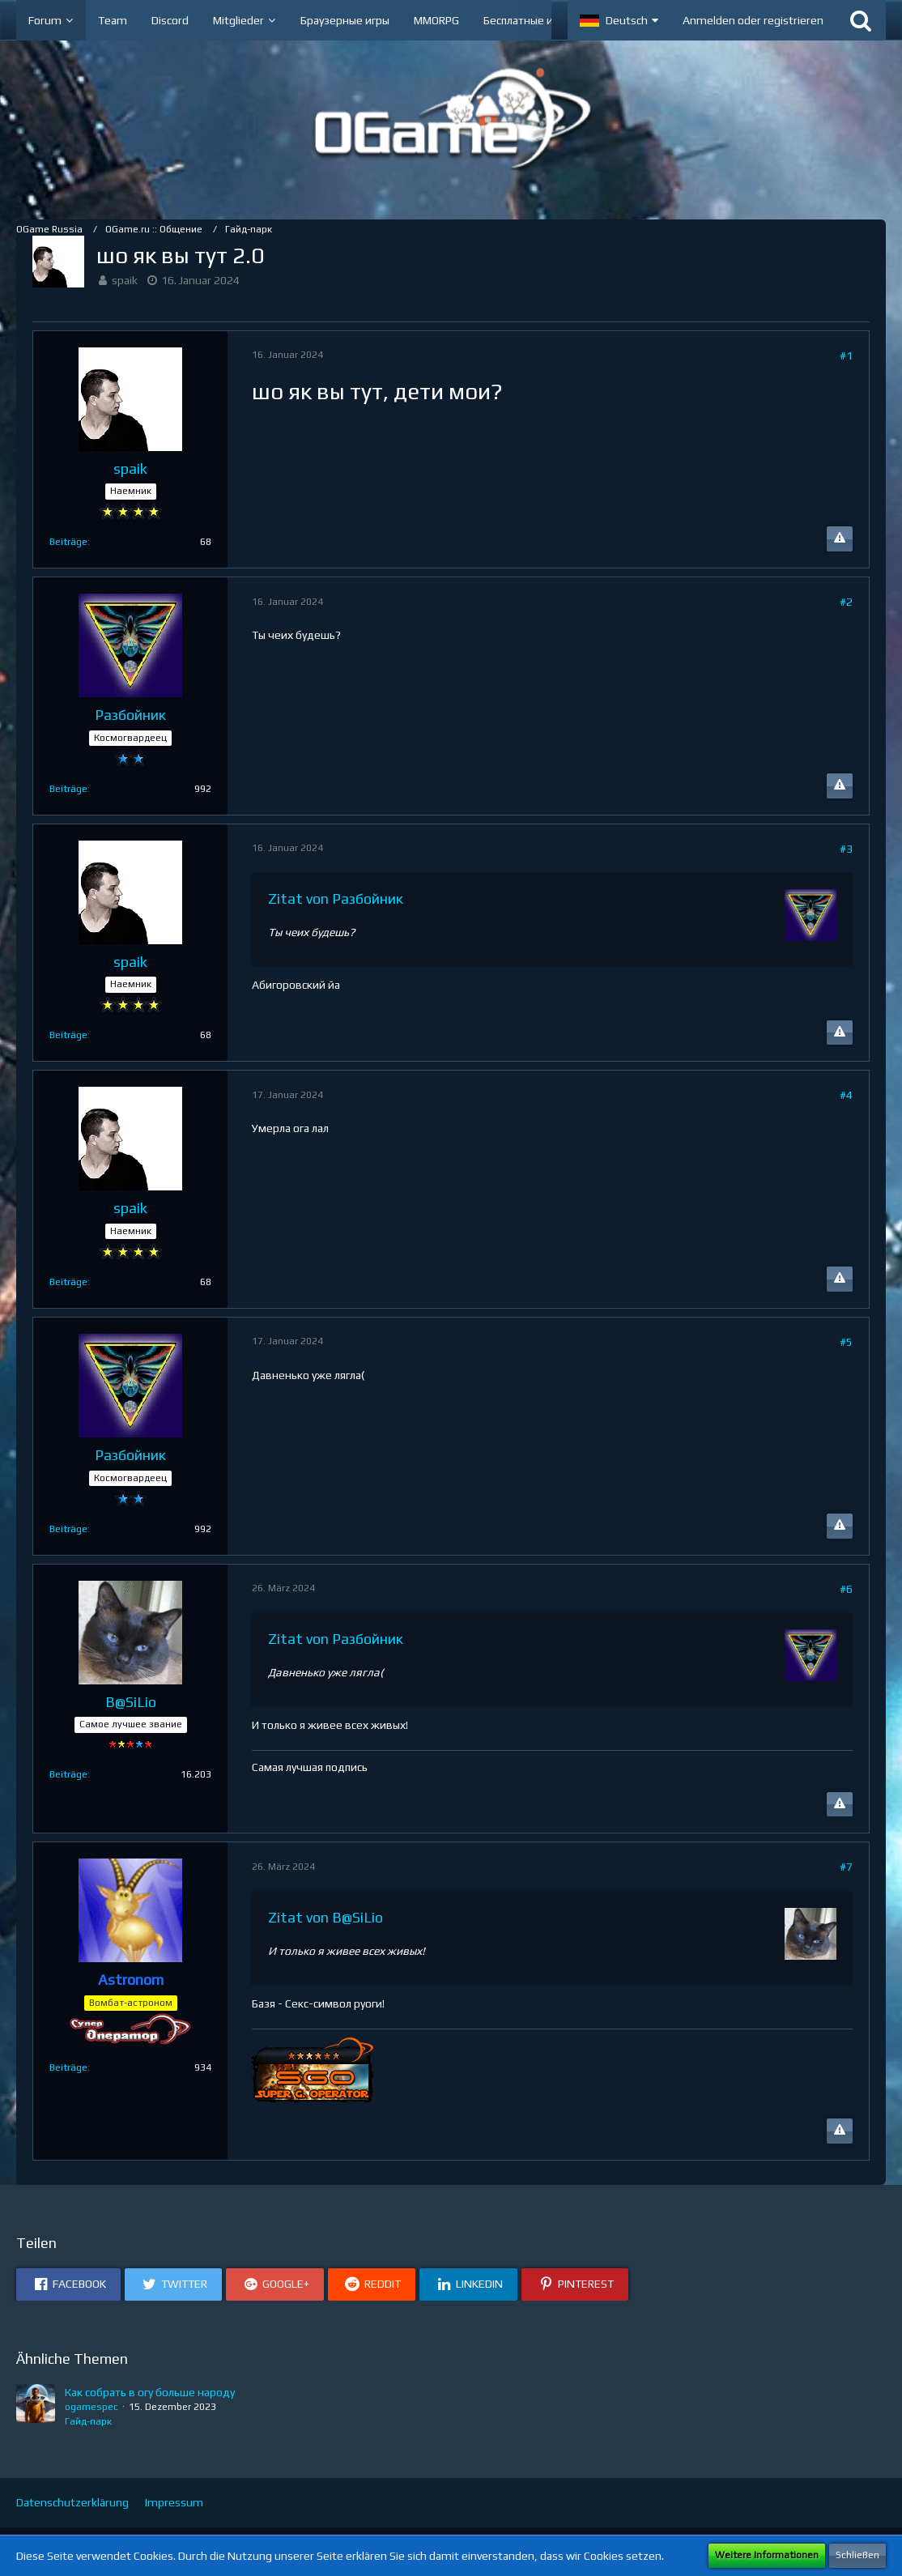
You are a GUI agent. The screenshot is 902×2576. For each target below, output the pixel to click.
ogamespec (91, 2406)
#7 (846, 1866)
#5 (846, 1341)
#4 (846, 1094)
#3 (846, 848)
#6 (846, 1588)
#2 (846, 601)
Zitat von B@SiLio (325, 1917)
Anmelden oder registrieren (753, 20)
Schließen (857, 2555)
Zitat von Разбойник (335, 898)
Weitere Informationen (767, 2555)
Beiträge (68, 541)
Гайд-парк (88, 2421)
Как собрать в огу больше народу (150, 2392)
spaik (125, 280)
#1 (846, 355)
